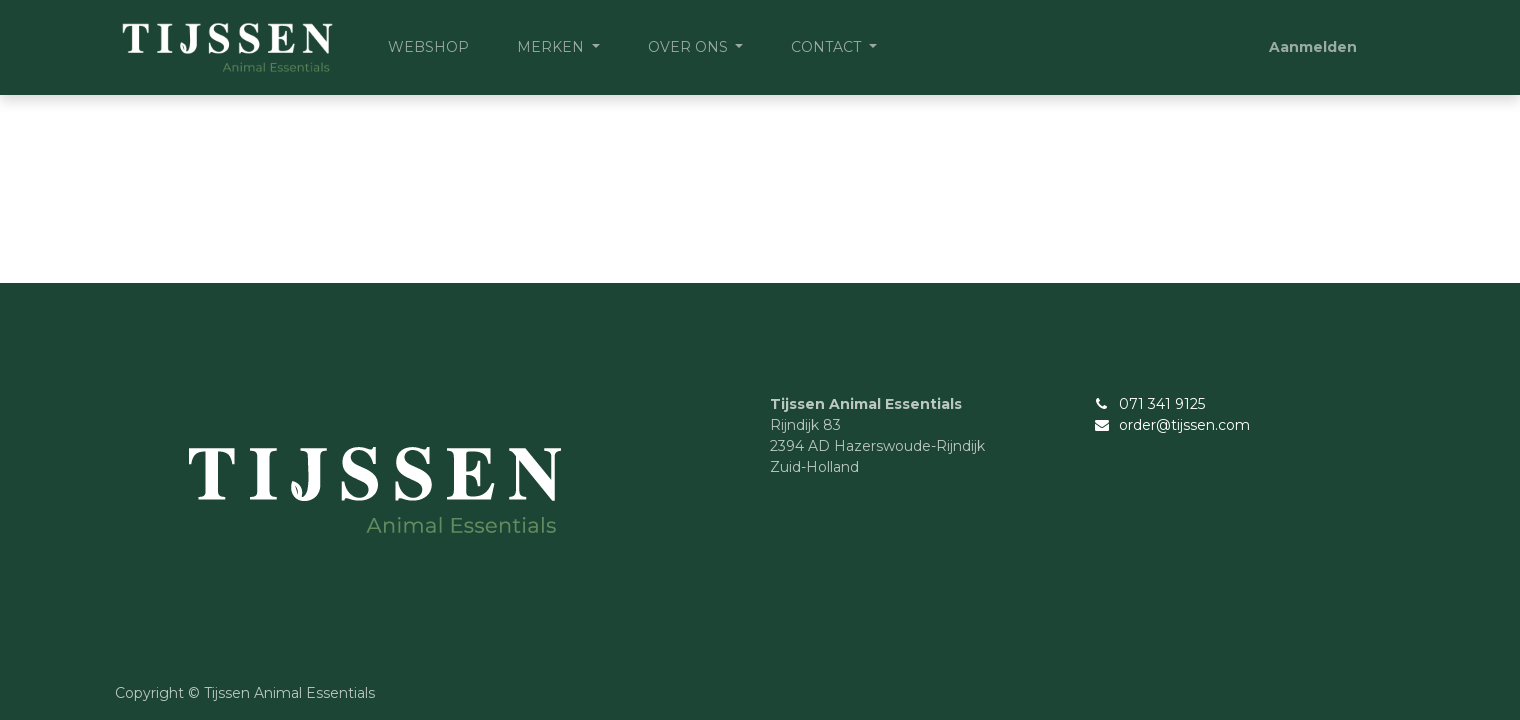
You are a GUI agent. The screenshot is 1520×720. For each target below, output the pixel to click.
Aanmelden (1313, 47)
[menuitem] (428, 47)
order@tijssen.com (1184, 425)
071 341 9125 (1162, 404)
